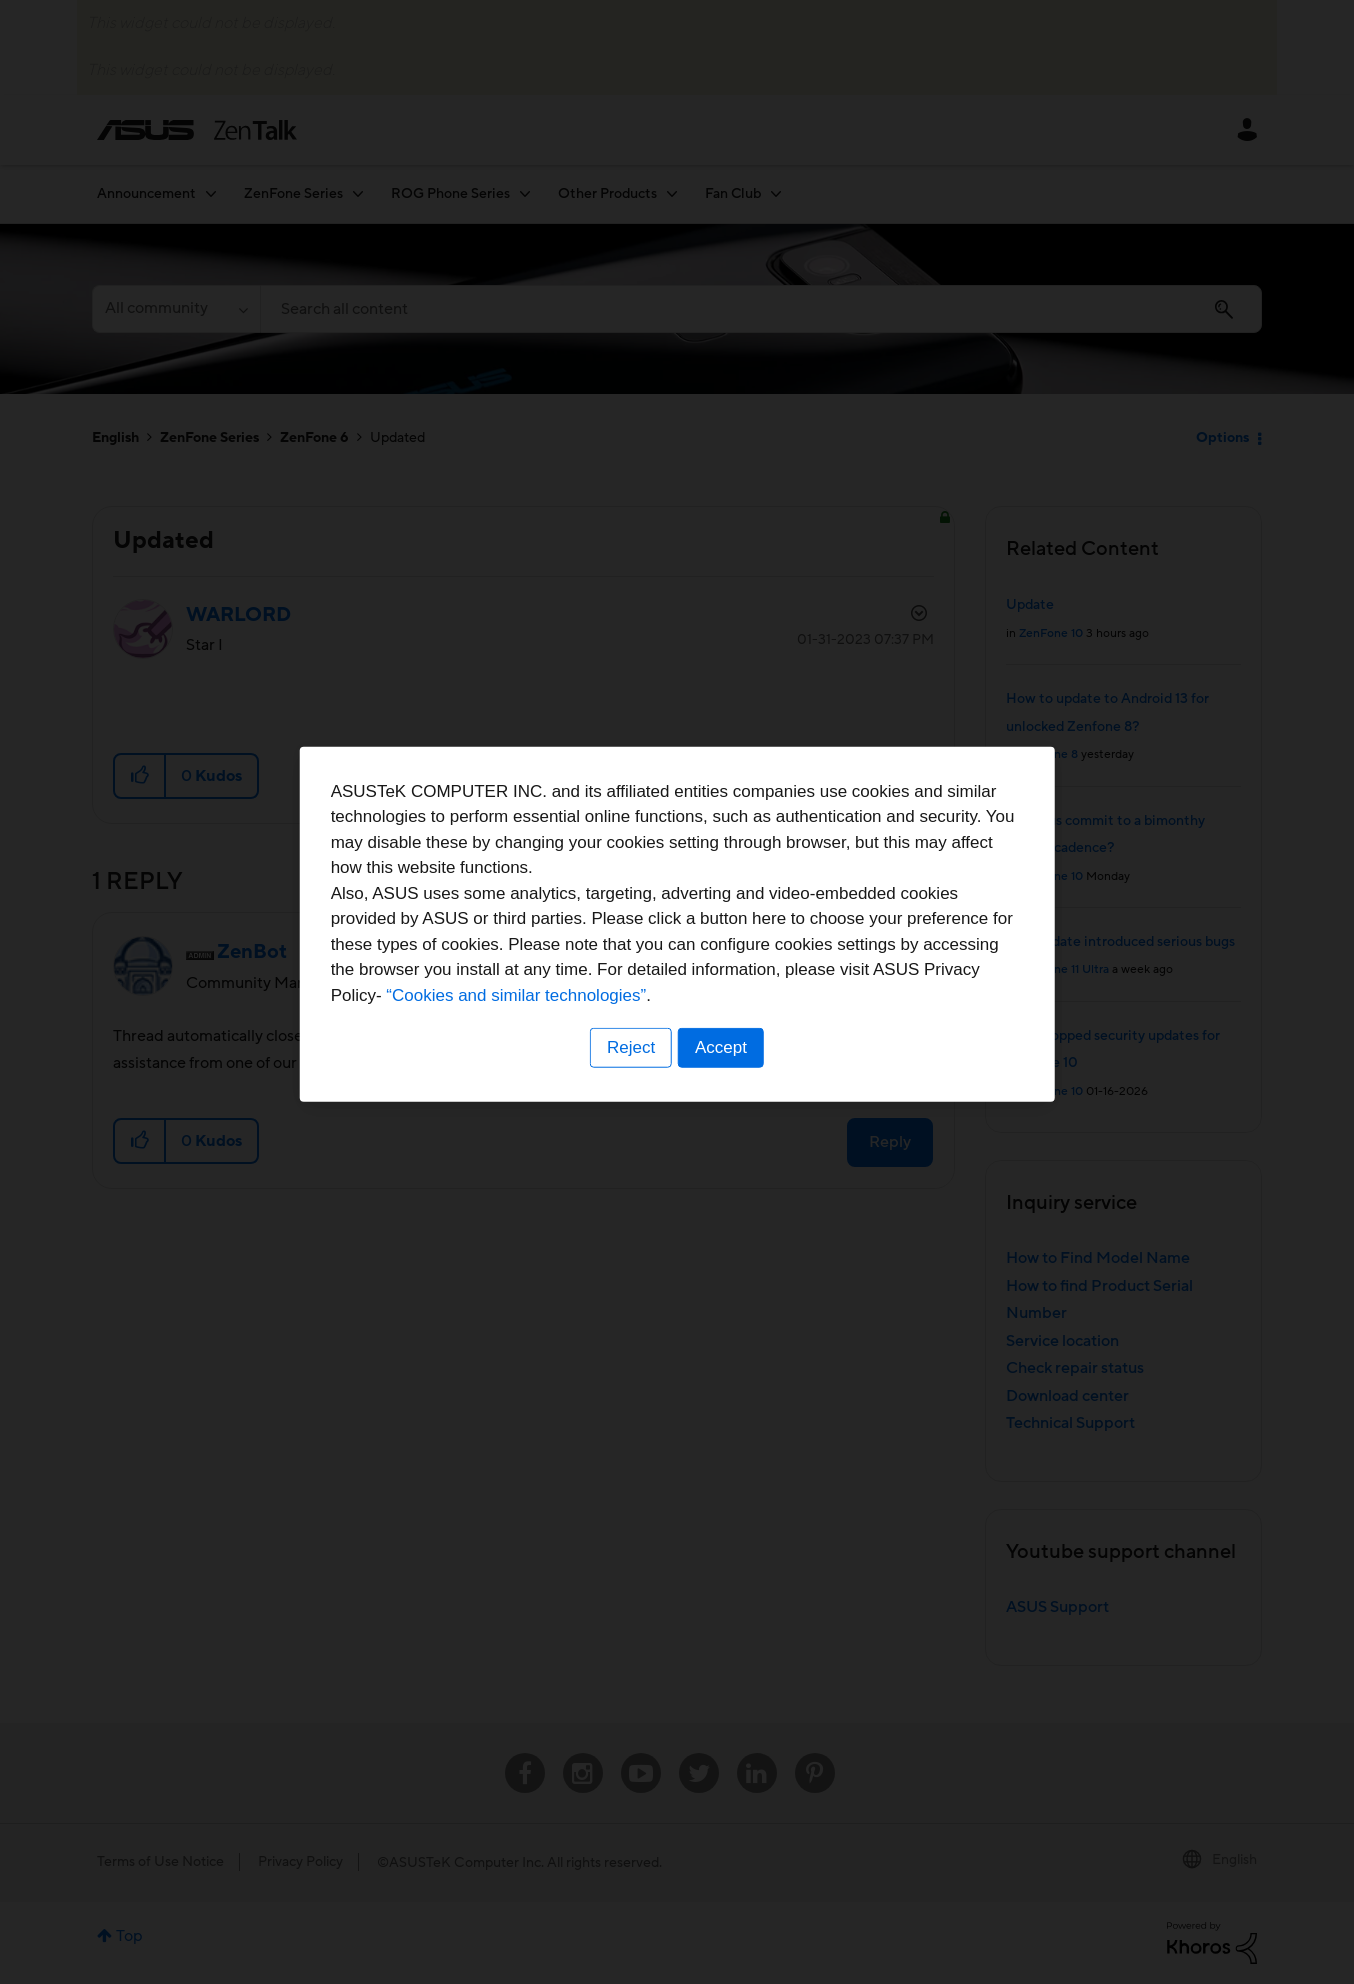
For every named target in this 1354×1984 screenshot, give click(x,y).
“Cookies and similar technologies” (738, 1063)
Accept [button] (722, 1116)
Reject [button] (630, 1116)
